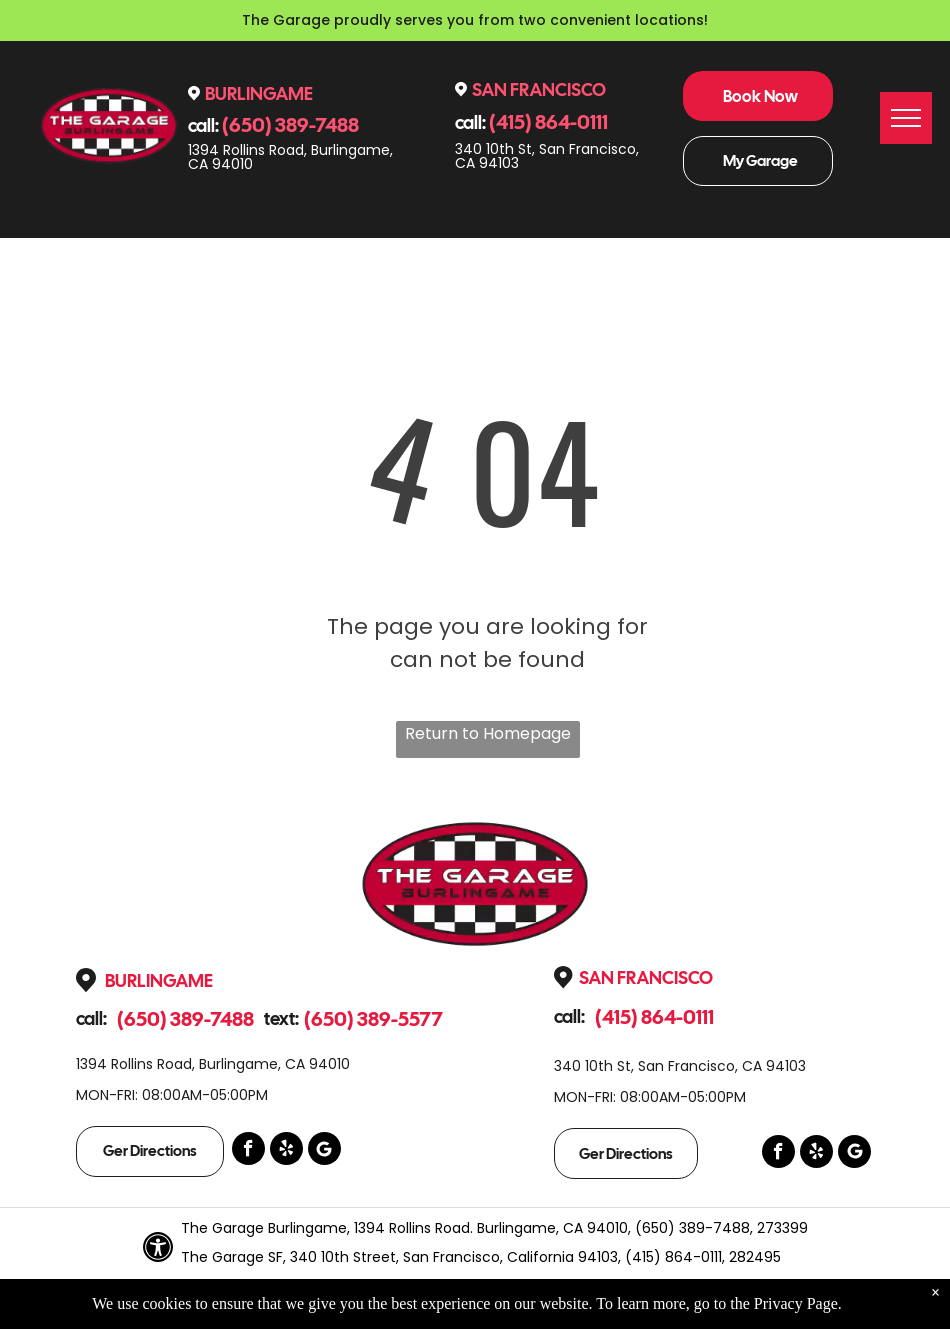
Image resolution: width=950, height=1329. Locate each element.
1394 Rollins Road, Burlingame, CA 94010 (290, 157)
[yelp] (286, 1151)
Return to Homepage (488, 733)
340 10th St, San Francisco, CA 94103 (547, 156)
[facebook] (248, 1151)
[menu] (906, 118)
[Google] (324, 1151)
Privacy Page (796, 1303)
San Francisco (539, 89)
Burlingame (259, 93)
